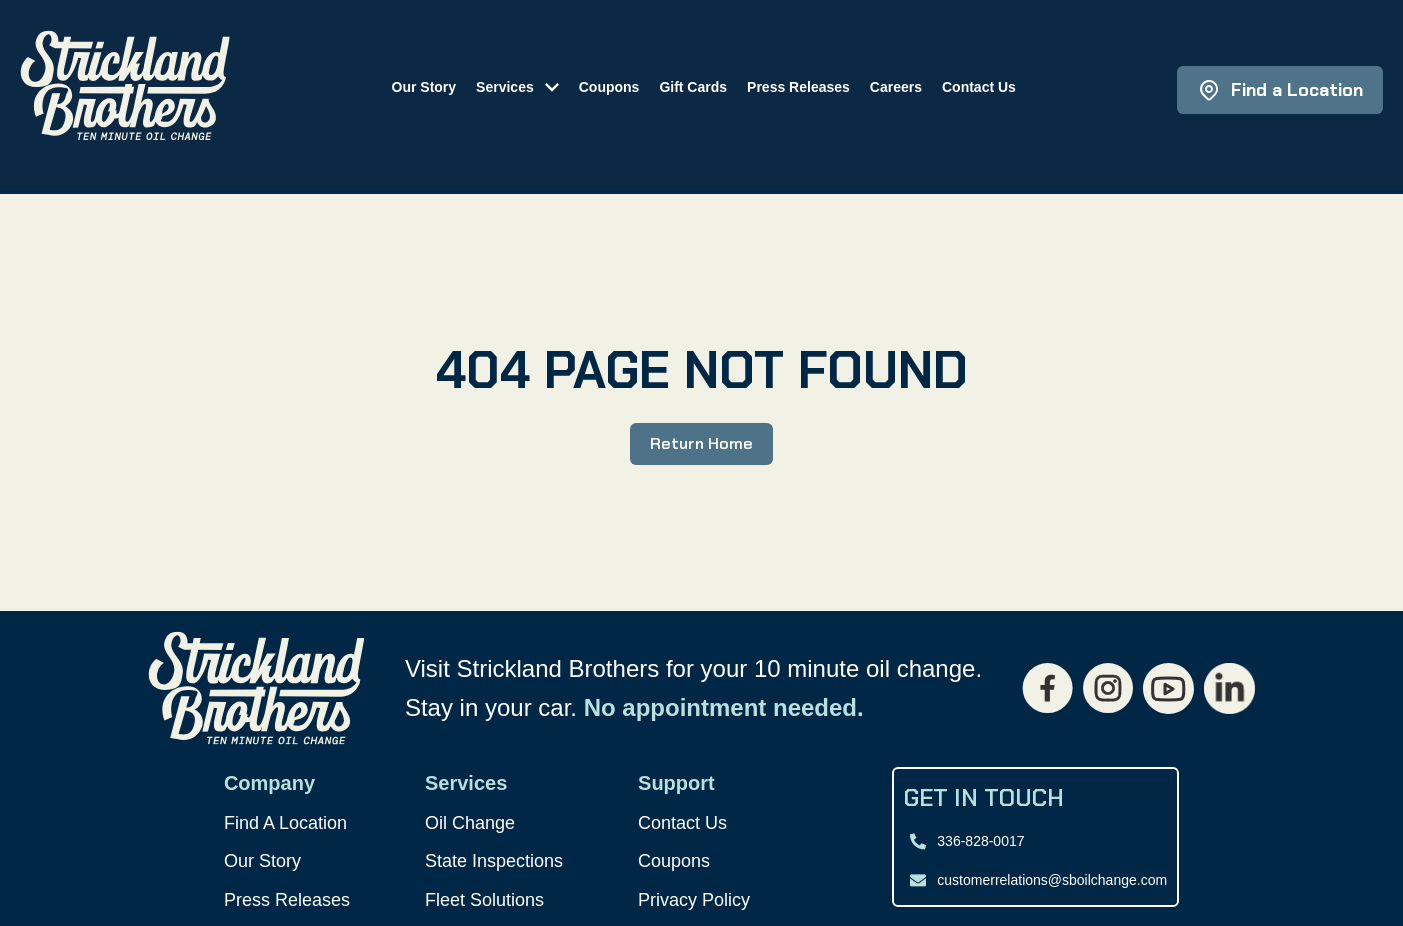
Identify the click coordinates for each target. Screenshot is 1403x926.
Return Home (701, 443)
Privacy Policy (694, 900)
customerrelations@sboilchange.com (1052, 880)
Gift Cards (693, 87)
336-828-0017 (980, 841)
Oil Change (470, 823)
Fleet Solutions (484, 900)
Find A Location (285, 823)
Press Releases (798, 87)
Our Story (424, 87)
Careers (896, 87)
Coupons (609, 87)
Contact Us (979, 87)
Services (505, 87)
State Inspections (494, 861)
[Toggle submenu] (546, 84)
